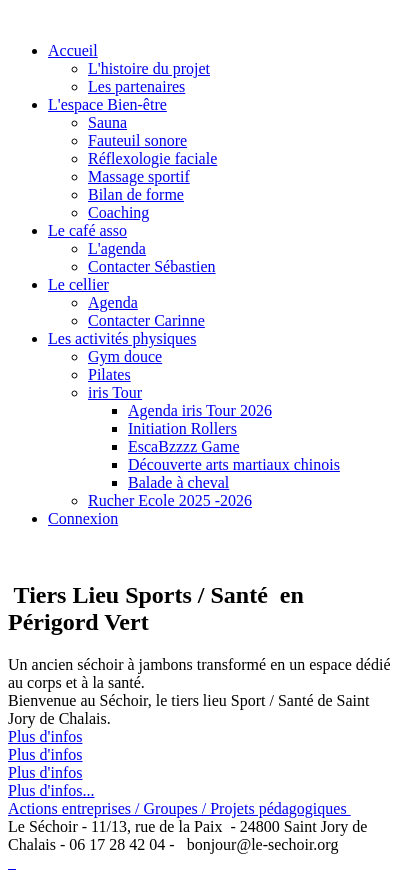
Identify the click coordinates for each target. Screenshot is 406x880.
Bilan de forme (136, 194)
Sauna (107, 122)
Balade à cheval (178, 482)
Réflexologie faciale (152, 158)
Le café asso (87, 230)
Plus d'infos (45, 736)
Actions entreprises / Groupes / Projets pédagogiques (179, 808)
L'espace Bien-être (107, 104)
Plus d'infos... (51, 790)
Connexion (83, 518)
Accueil (73, 50)
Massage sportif (139, 176)
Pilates (109, 374)
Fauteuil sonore (137, 140)
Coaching (118, 212)
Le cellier (78, 284)
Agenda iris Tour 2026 (200, 410)
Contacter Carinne (146, 320)
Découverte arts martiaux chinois (234, 464)
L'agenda (117, 248)
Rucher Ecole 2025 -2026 (170, 500)
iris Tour (115, 392)
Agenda (113, 302)
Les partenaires (136, 86)
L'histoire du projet (149, 68)
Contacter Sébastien (152, 266)
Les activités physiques (122, 338)
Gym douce (125, 356)
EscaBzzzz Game (183, 446)
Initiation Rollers (182, 428)
